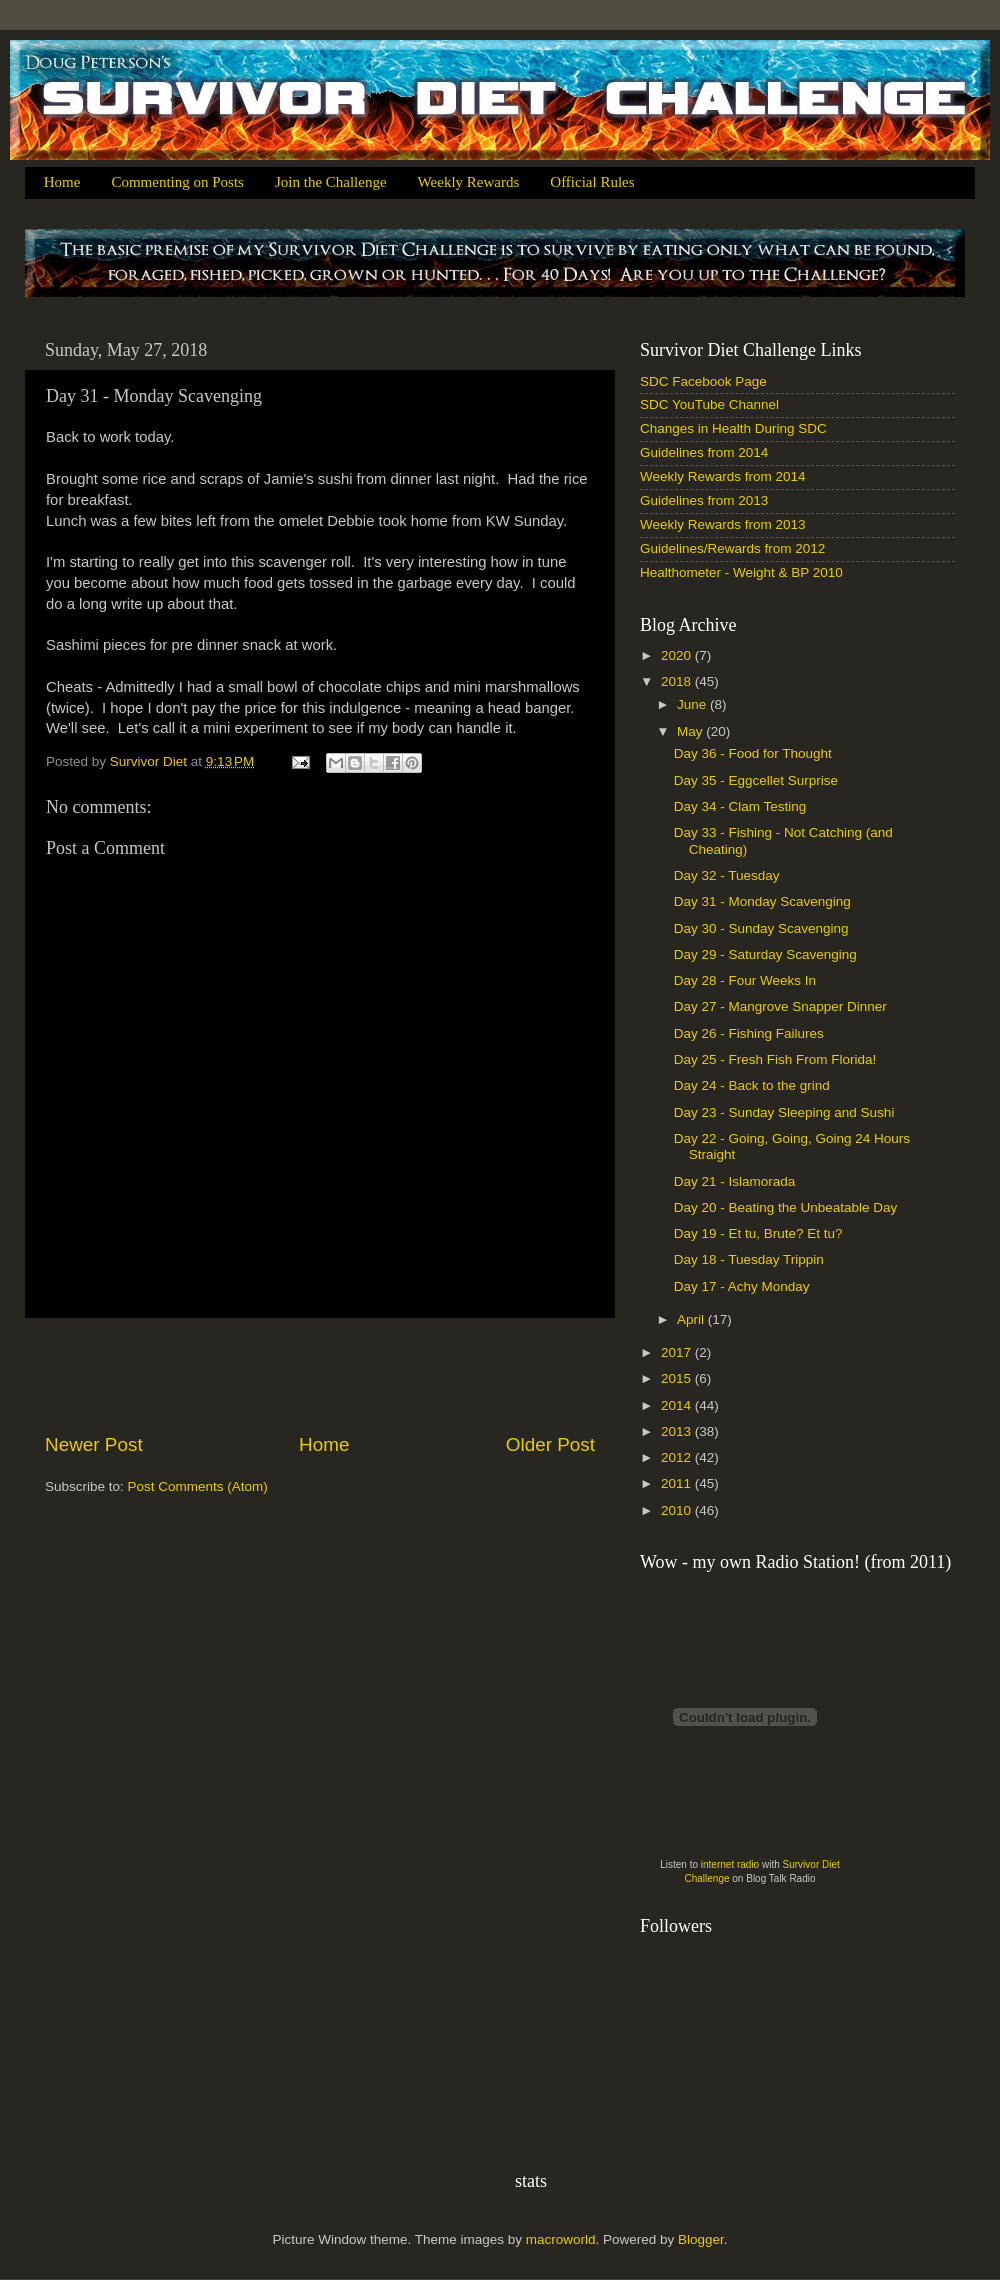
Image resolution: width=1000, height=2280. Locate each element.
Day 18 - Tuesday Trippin (749, 1259)
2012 (678, 1457)
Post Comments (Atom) (198, 1486)
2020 (678, 655)
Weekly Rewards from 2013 (723, 524)
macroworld (561, 2239)
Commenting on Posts (177, 182)
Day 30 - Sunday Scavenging (761, 928)
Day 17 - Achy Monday (742, 1286)
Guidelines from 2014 (704, 452)
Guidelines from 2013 (704, 500)
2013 (678, 1431)
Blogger (701, 2239)
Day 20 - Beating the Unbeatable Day (786, 1207)
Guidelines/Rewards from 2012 (732, 548)
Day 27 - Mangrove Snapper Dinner (780, 1006)
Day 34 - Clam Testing (740, 806)
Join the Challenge (331, 182)
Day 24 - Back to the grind (752, 1085)
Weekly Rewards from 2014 (723, 476)
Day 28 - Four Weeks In (745, 980)
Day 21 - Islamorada (735, 1181)
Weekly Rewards (469, 182)
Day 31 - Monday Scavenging (762, 901)
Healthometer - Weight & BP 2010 (741, 572)
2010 (678, 1510)
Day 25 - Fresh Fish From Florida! (775, 1059)
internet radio (730, 1864)
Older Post (550, 1444)
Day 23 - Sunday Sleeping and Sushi (784, 1112)
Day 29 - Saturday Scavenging (765, 954)
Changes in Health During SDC (733, 428)
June (693, 704)
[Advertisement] (320, 1375)
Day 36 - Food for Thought (753, 753)
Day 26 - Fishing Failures (749, 1033)
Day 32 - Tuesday (727, 875)
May (691, 731)
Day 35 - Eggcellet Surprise (756, 780)
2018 (678, 681)
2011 (678, 1483)
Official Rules (592, 182)
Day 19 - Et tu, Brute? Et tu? (758, 1233)
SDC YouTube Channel (709, 404)
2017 (678, 1352)
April (692, 1319)
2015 (678, 1378)
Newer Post (94, 1444)
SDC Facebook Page (703, 381)
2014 (678, 1405)
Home (62, 182)
